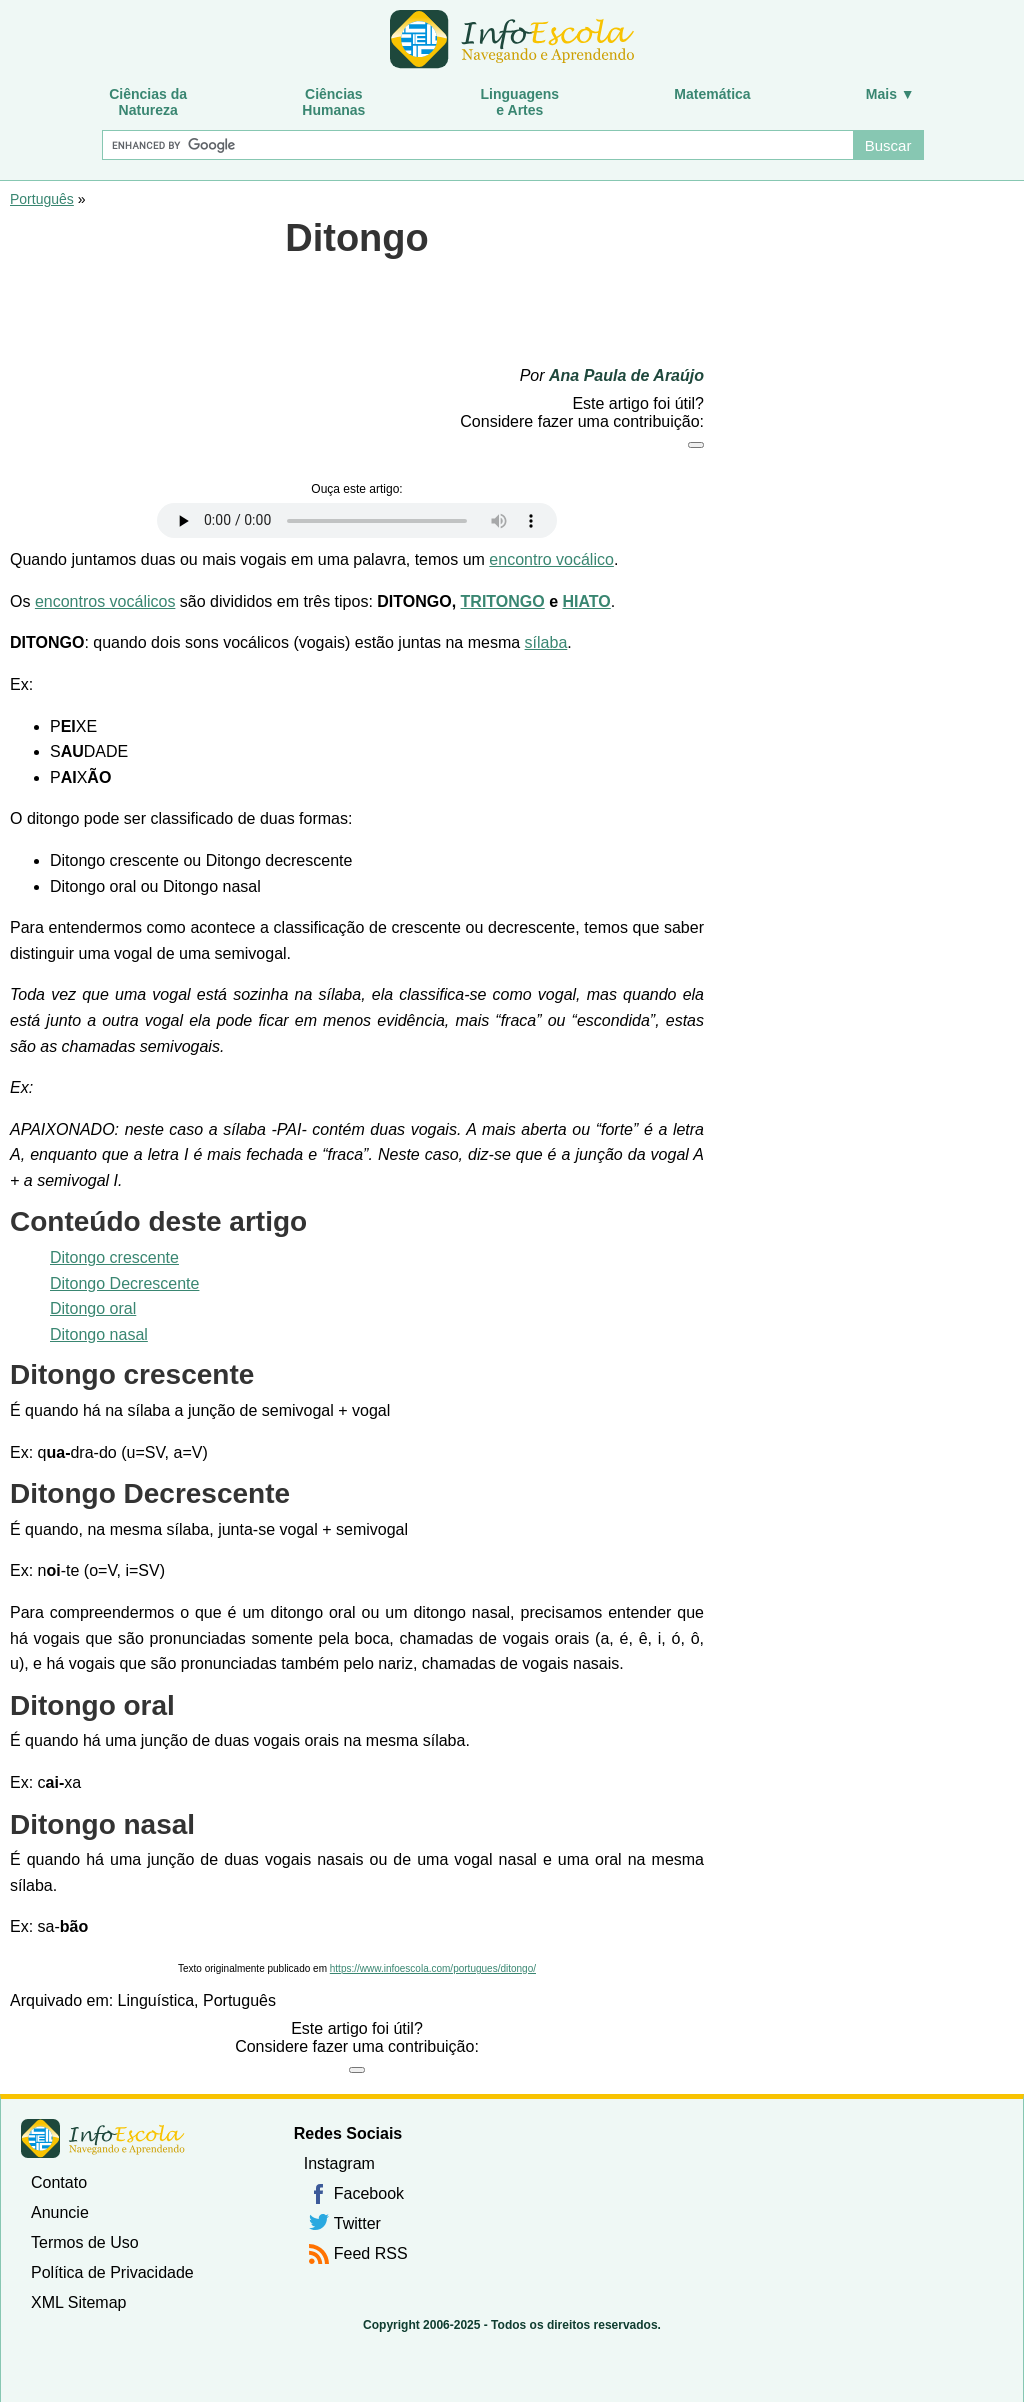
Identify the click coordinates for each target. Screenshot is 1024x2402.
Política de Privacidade (112, 2272)
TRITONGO (503, 601)
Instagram (339, 2163)
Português (42, 199)
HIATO (587, 601)
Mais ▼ (890, 94)
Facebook (369, 2193)
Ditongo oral (93, 1308)
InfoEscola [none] (103, 2138)
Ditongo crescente (114, 1257)
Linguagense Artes (520, 102)
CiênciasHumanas (333, 102)
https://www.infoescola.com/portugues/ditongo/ (433, 1968)
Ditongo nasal (99, 1334)
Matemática (712, 94)
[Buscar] (476, 145)
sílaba (546, 642)
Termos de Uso (85, 2242)
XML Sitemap (78, 2302)
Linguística (156, 2000)
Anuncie (60, 2212)
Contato (59, 2182)
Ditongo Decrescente (124, 1283)
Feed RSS (371, 2253)
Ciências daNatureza (148, 102)
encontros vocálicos (105, 601)
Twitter (357, 2223)
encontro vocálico (551, 559)
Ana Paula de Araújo (626, 375)
